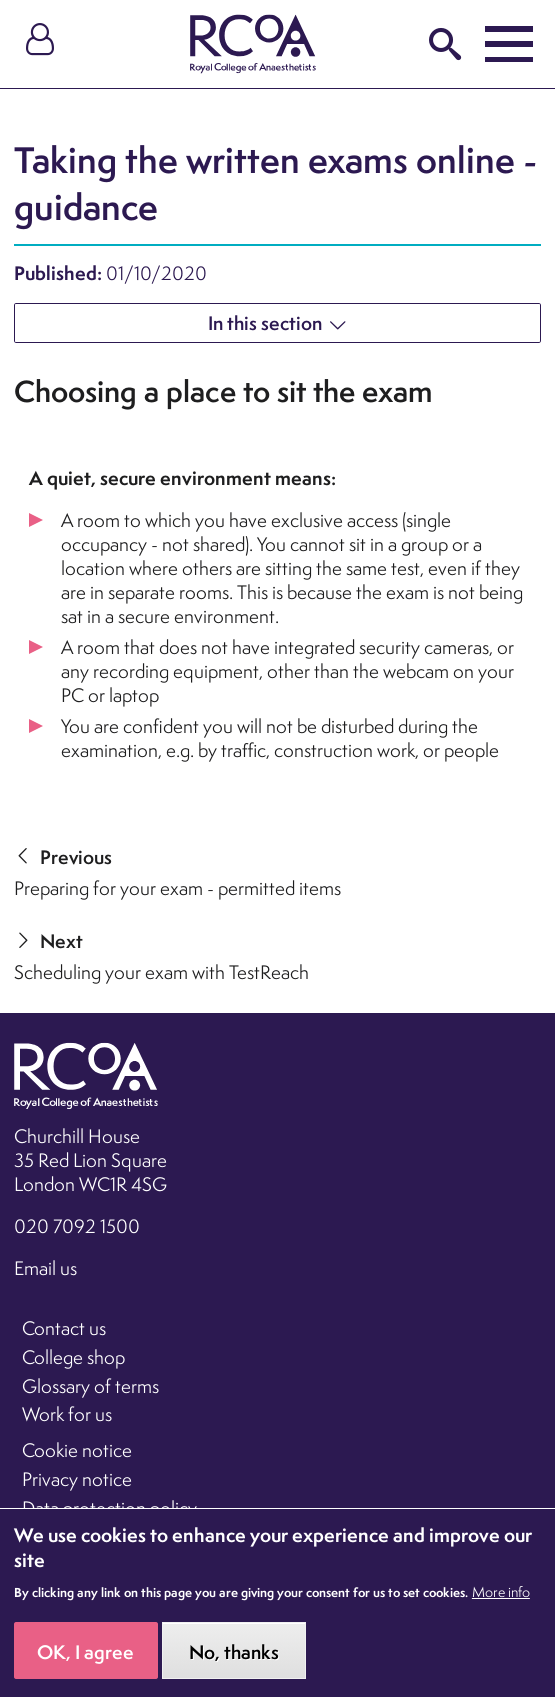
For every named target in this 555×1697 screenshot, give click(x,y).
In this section (265, 323)
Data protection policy (109, 1508)
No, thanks (234, 1668)
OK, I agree (85, 1668)
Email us (45, 1268)
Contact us (64, 1328)
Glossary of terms (90, 1386)
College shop (73, 1357)
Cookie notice (77, 1450)
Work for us (67, 1414)
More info (501, 1609)
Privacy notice (77, 1479)
